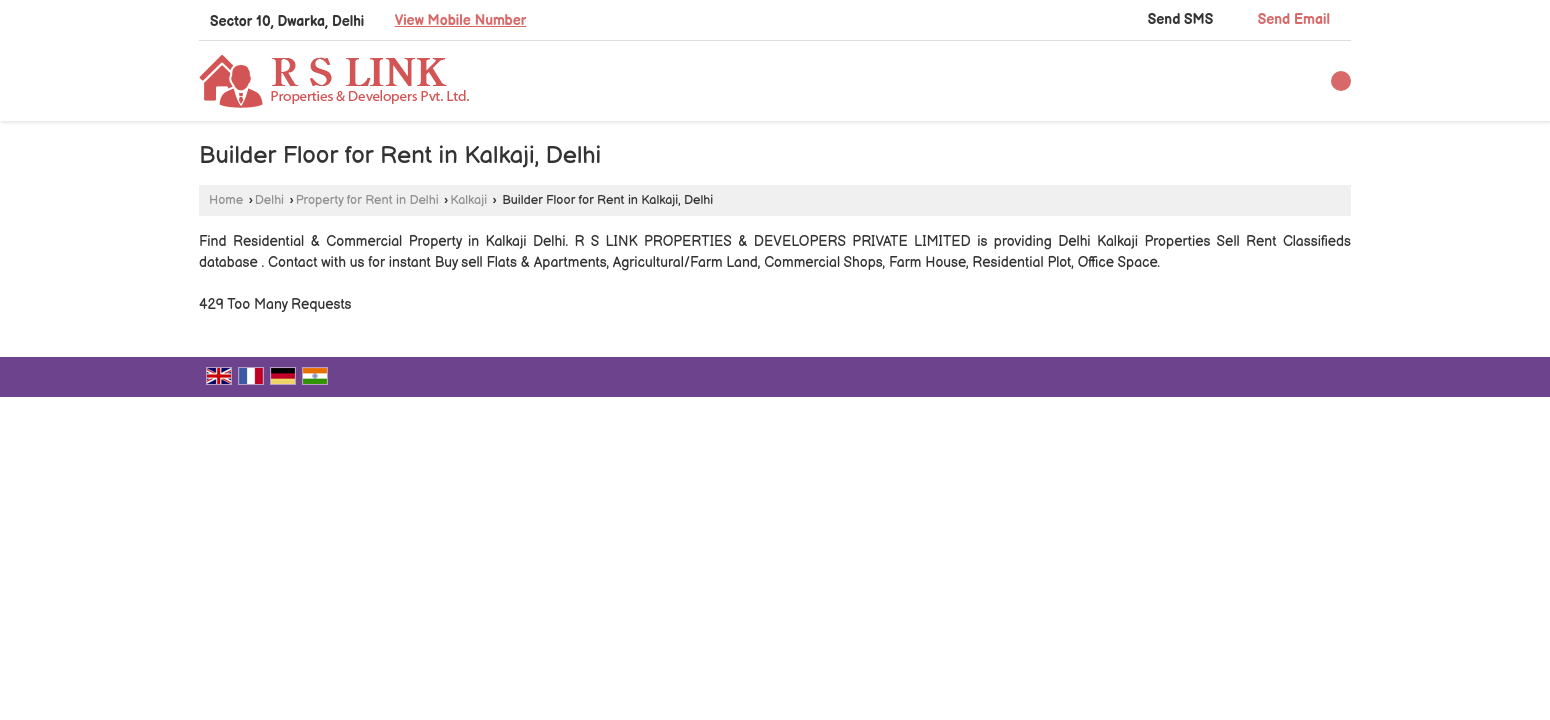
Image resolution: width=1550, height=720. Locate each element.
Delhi (269, 200)
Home (226, 200)
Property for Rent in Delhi (367, 200)
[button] (461, 20)
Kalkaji (468, 200)
